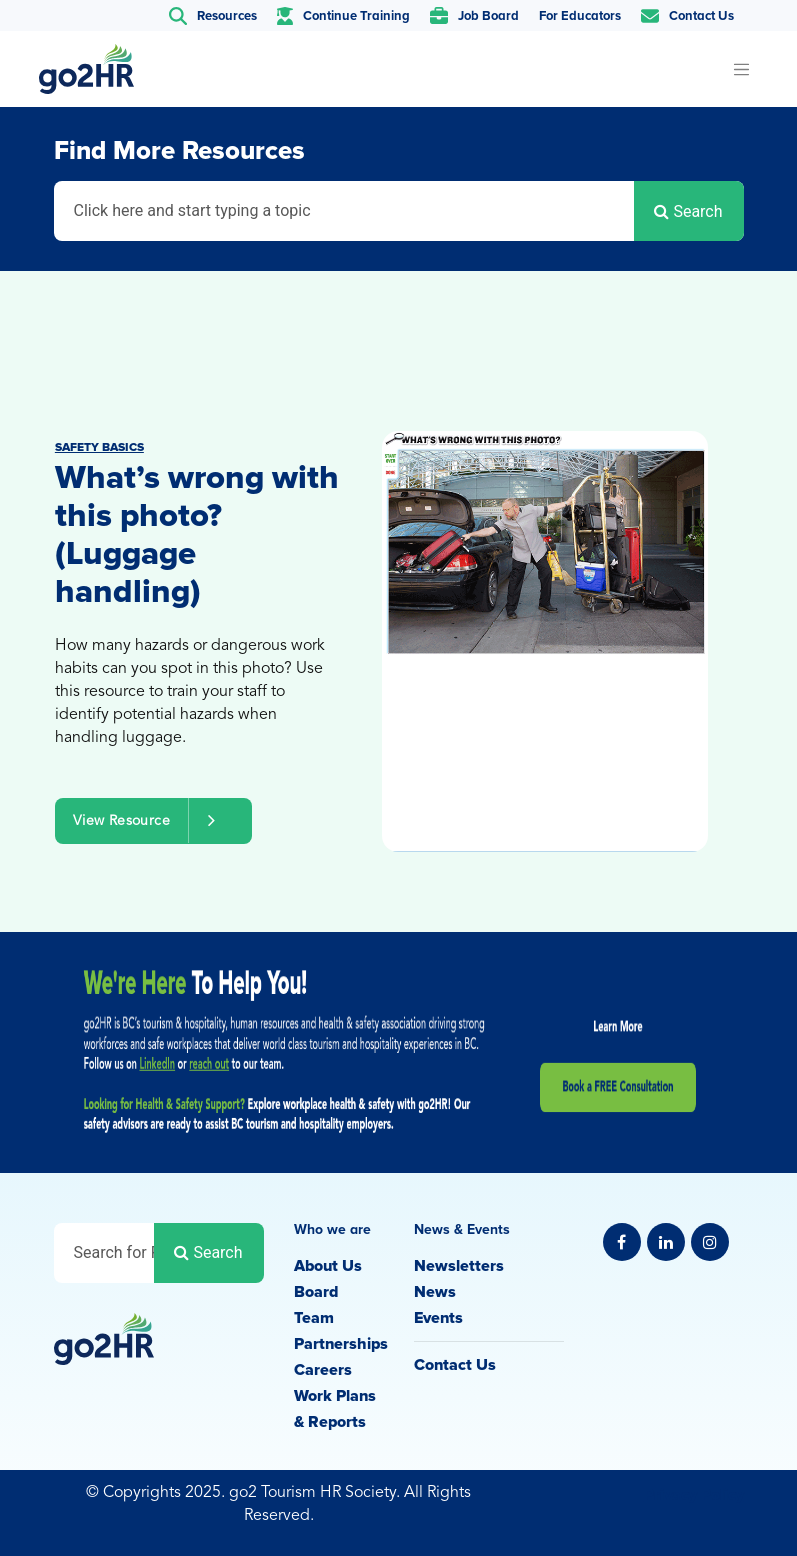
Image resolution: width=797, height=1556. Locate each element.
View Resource (153, 820)
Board (316, 1292)
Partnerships (341, 1344)
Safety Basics (99, 447)
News (435, 1292)
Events (438, 1318)
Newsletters (459, 1266)
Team (314, 1318)
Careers (323, 1370)
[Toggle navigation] (742, 69)
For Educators (580, 16)
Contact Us (455, 1365)
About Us (328, 1266)
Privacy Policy (694, 1495)
